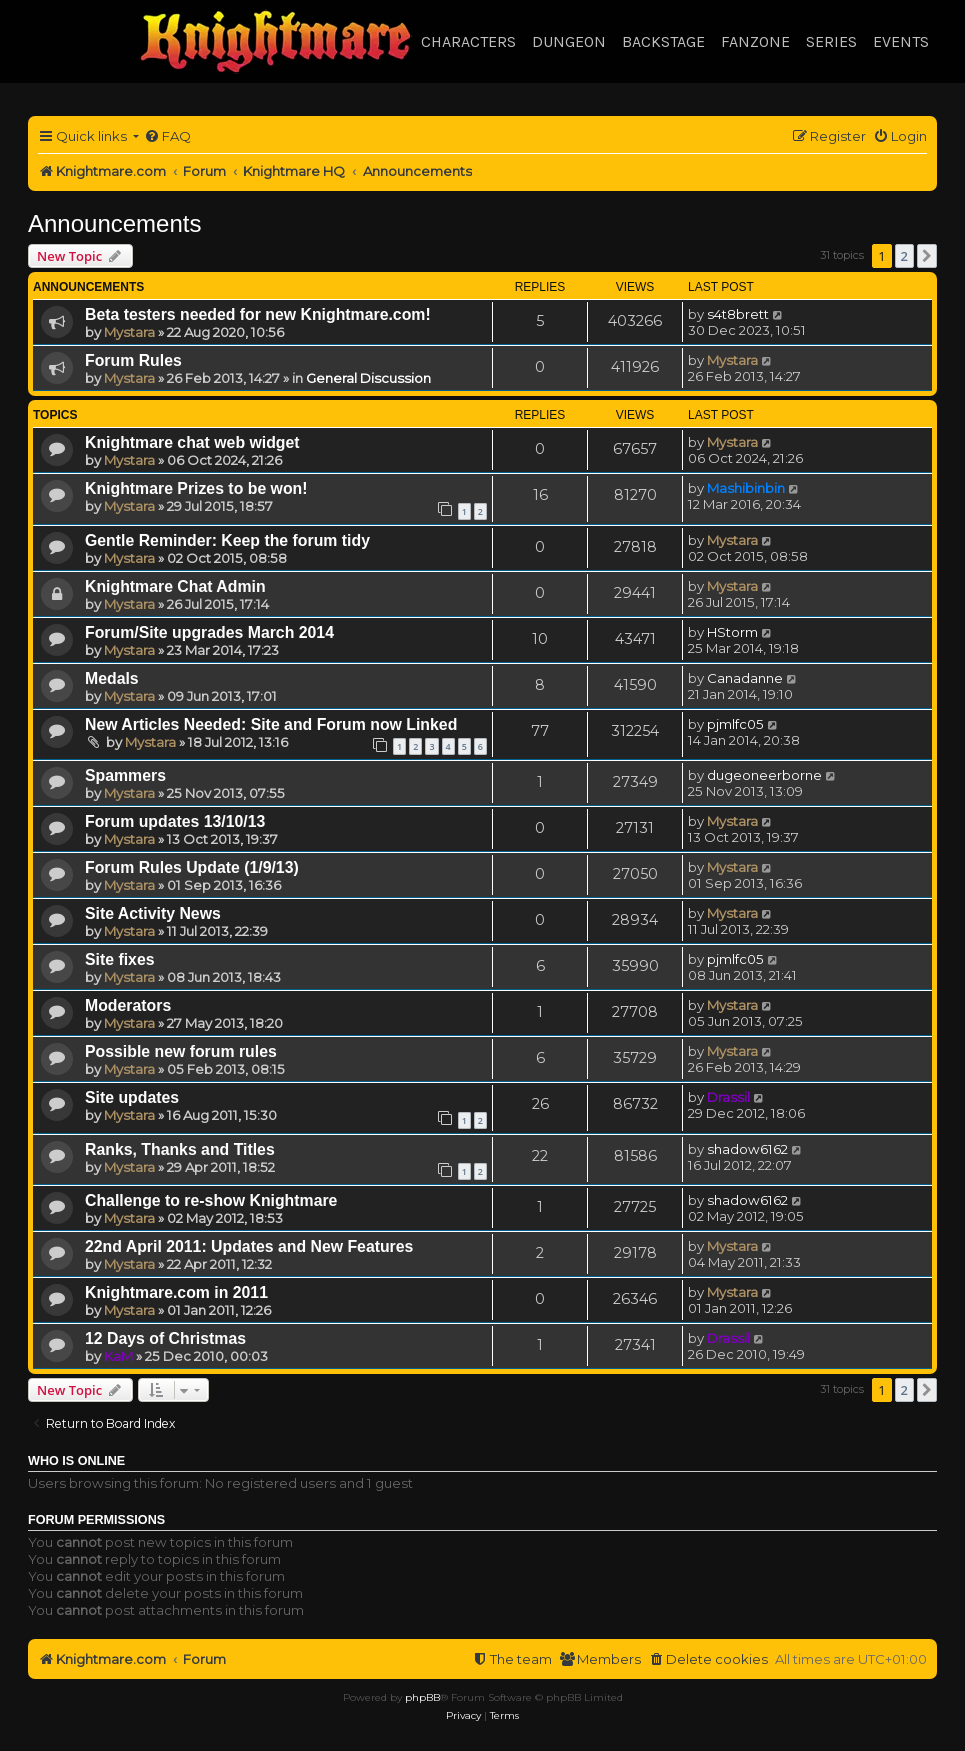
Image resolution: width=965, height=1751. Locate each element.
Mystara (129, 332)
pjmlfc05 (735, 724)
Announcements (114, 223)
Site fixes (120, 959)
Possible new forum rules (181, 1051)
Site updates (132, 1097)
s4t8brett (738, 314)
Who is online (76, 1461)
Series (831, 41)
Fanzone (755, 41)
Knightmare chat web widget (192, 442)
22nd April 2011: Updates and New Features (249, 1246)
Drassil (728, 1097)
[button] (927, 256)
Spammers (125, 775)
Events (901, 41)
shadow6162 (747, 1149)
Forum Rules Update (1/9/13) (192, 867)
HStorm (732, 632)
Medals (112, 678)
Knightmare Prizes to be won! (196, 488)
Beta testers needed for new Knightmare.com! (258, 314)
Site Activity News (153, 913)
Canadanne (745, 678)
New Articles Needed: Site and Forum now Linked (271, 724)
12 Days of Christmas (165, 1338)
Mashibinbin (746, 488)
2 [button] (904, 256)
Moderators (128, 1005)
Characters (468, 41)
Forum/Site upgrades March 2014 (209, 632)
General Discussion (368, 378)
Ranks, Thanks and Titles (180, 1149)
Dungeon (569, 41)
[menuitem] (167, 136)
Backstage (663, 41)
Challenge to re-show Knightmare (211, 1200)
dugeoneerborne (764, 775)
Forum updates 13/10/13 (175, 821)
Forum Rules (133, 360)
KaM (118, 1356)
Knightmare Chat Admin (175, 586)
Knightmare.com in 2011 (176, 1292)
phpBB (422, 1697)
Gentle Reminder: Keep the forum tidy (227, 540)
